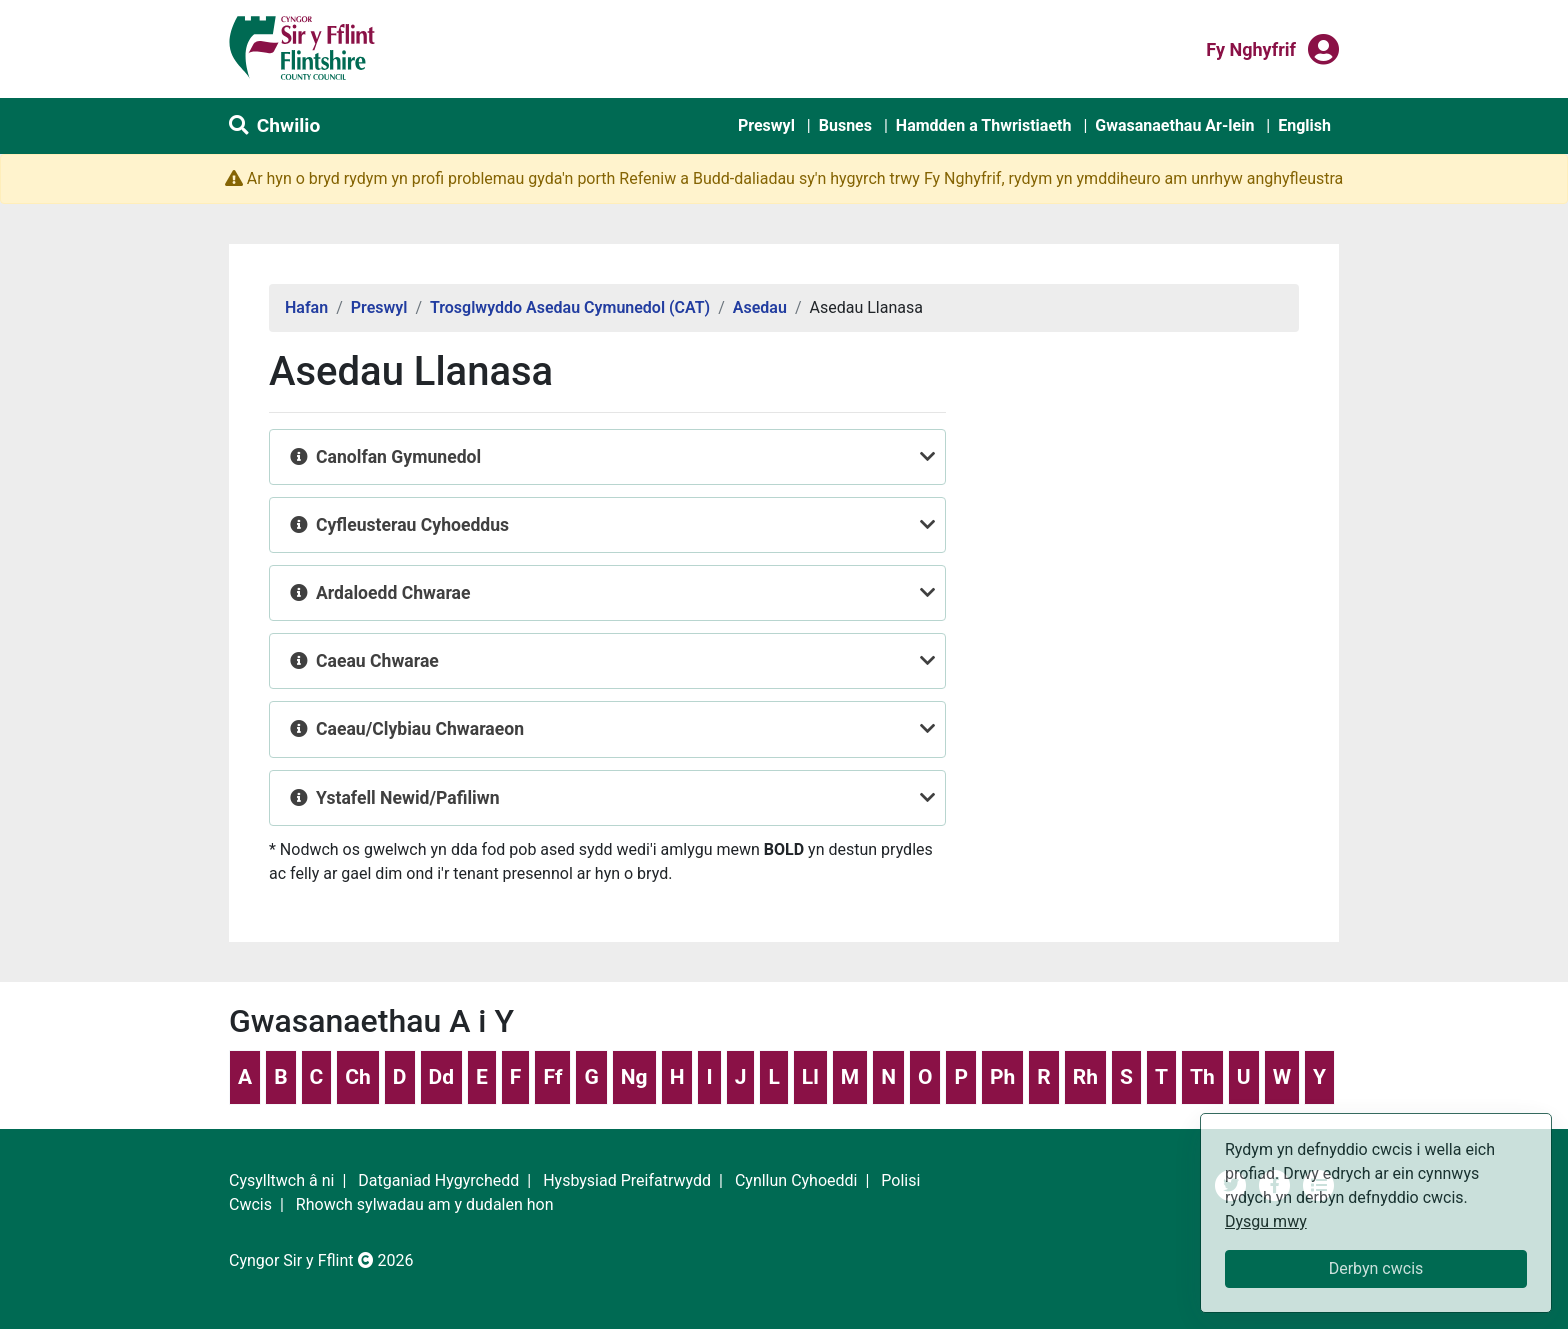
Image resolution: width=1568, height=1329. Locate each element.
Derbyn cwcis (1376, 1268)
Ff (552, 1077)
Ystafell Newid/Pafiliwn (408, 798)
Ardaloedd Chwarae (393, 593)
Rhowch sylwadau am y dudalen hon (425, 1204)
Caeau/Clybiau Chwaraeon (420, 729)
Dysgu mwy (1266, 1221)
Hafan (306, 307)
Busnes (845, 125)
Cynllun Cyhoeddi (796, 1180)
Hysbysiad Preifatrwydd (627, 1180)
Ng (634, 1077)
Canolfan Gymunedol (398, 457)
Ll (810, 1077)
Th (1202, 1077)
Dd (441, 1077)
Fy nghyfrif (1251, 48)
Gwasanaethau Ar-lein (1174, 125)
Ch (358, 1077)
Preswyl (766, 125)
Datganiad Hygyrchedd (438, 1180)
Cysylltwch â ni (281, 1180)
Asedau (760, 307)
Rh (1085, 1077)
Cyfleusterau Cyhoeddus (412, 525)
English (1304, 125)
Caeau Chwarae (377, 661)
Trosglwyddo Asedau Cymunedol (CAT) (570, 307)
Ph (1002, 1077)
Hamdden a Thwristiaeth (984, 125)
